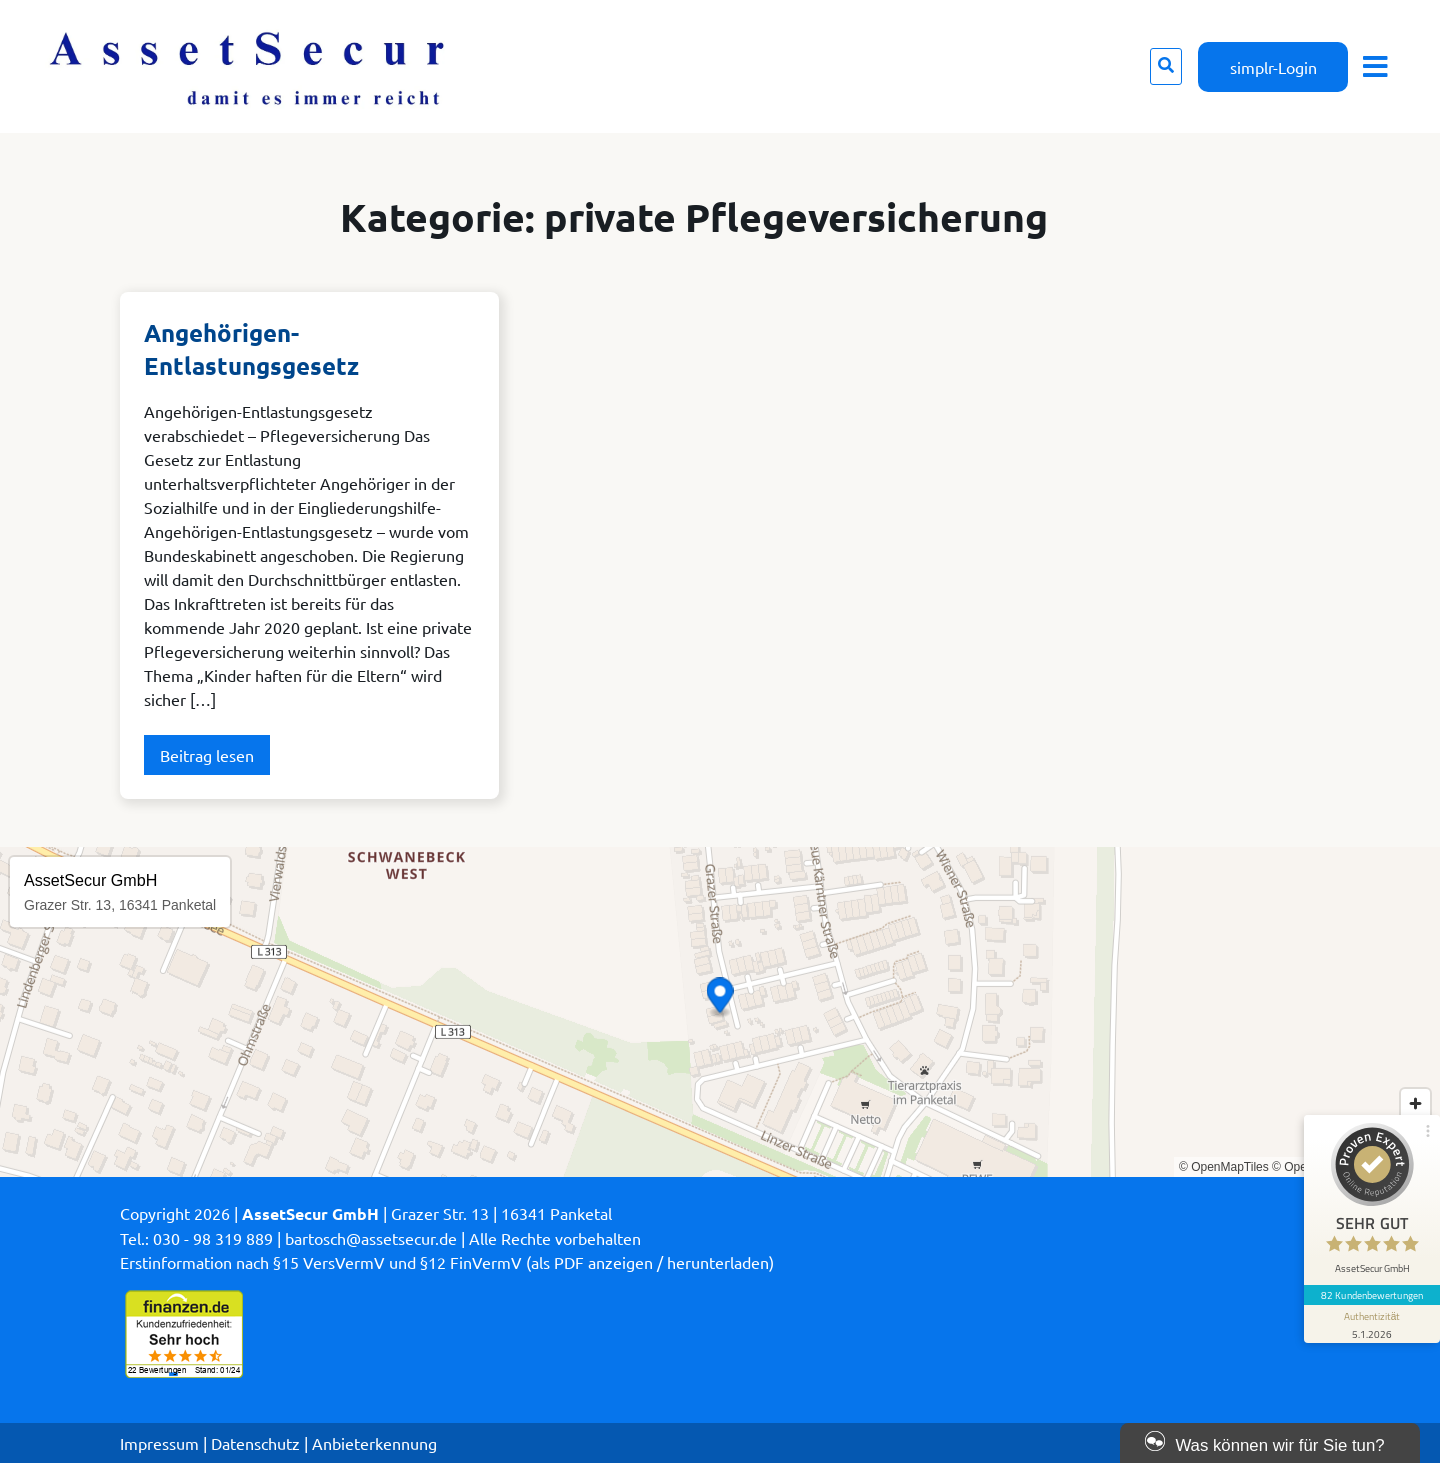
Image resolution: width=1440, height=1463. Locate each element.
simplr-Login (1273, 67)
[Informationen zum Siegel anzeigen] (1372, 1324)
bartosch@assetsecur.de (371, 1238)
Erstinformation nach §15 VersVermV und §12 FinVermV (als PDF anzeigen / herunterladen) (447, 1262)
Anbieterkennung (374, 1443)
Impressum (159, 1443)
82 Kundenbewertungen (1372, 1295)
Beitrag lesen (207, 755)
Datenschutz (255, 1443)
